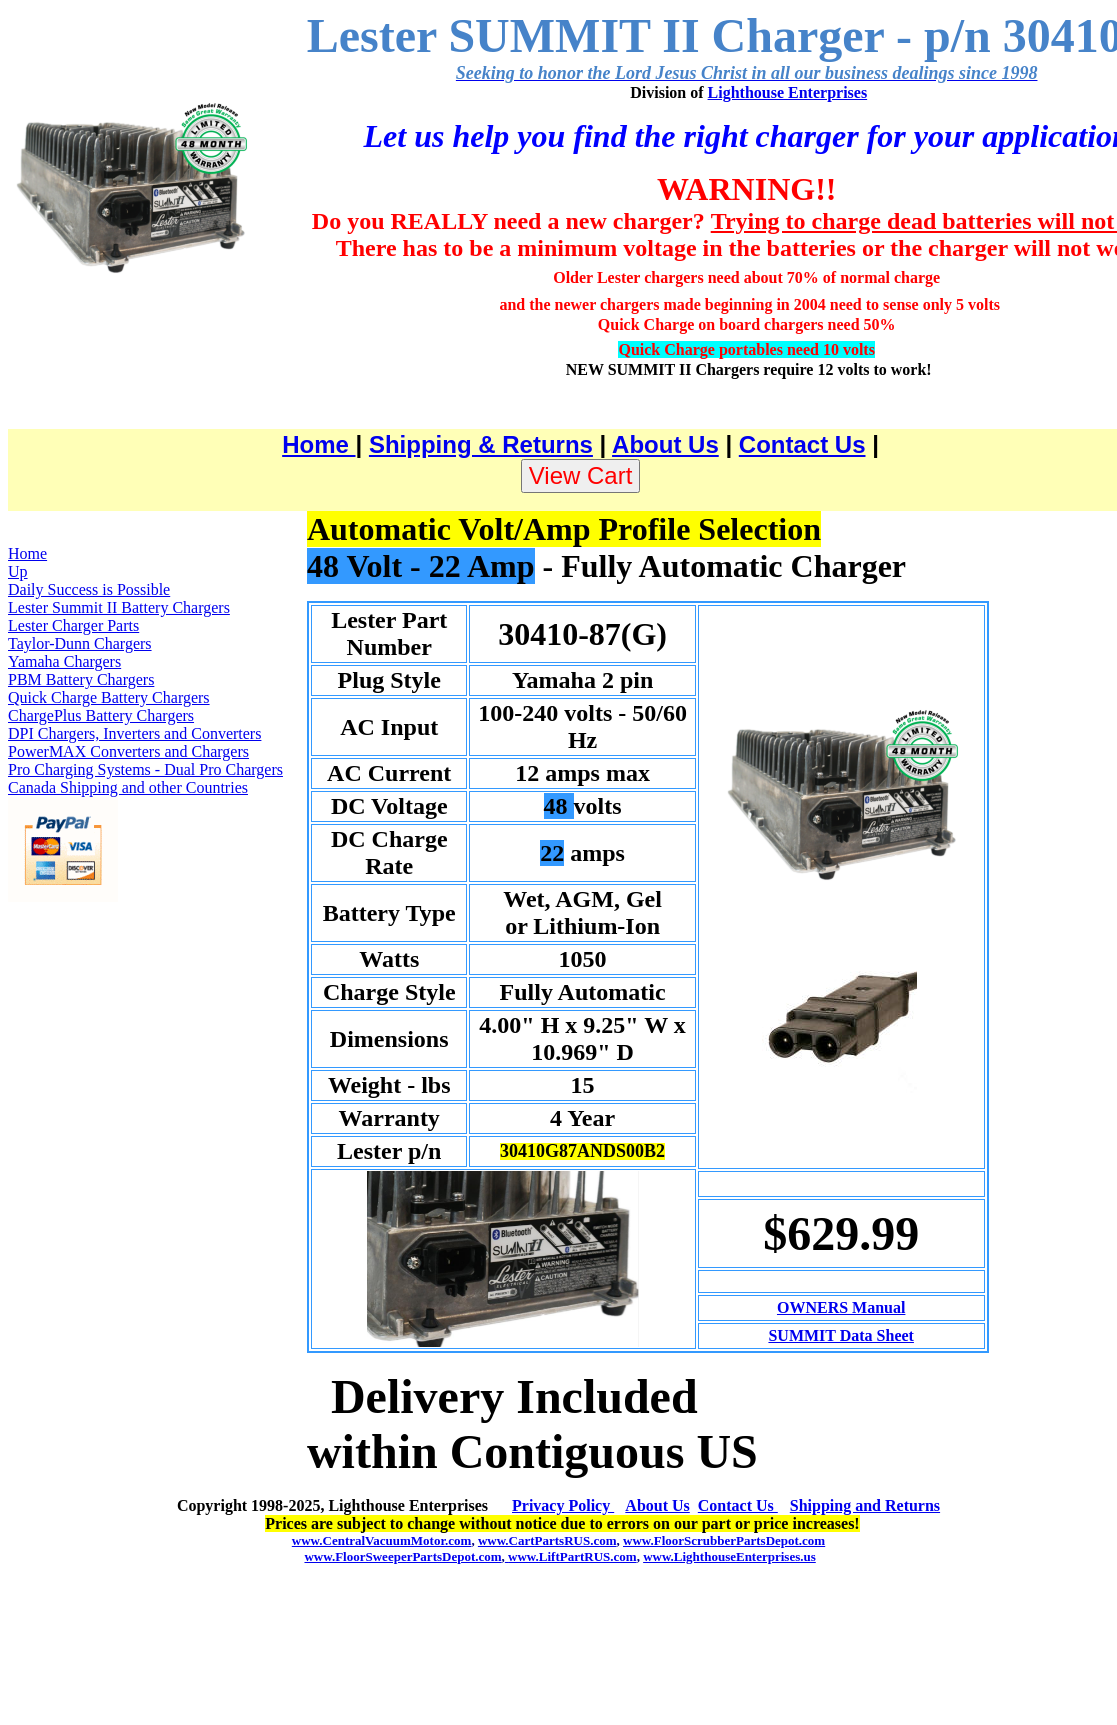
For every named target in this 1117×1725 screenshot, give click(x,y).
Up (18, 571)
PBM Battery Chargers (81, 679)
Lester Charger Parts (73, 625)
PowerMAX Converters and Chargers (128, 751)
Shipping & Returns (481, 444)
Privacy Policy (563, 1505)
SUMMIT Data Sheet (840, 1335)
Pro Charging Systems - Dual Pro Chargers (145, 769)
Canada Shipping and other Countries (128, 787)
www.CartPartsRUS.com (547, 1540)
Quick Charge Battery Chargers (109, 697)
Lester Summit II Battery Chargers (119, 607)
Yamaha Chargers (64, 661)
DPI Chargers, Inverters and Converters (134, 733)
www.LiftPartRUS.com (571, 1556)
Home (318, 444)
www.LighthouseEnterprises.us (729, 1556)
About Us (665, 444)
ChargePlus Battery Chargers (101, 715)
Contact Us (802, 444)
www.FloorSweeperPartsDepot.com (402, 1556)
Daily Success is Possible (89, 589)
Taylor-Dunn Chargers (80, 643)
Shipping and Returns (865, 1505)
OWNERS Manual (841, 1307)
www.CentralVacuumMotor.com (382, 1540)
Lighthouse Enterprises (788, 92)
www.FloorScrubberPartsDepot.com (724, 1540)
